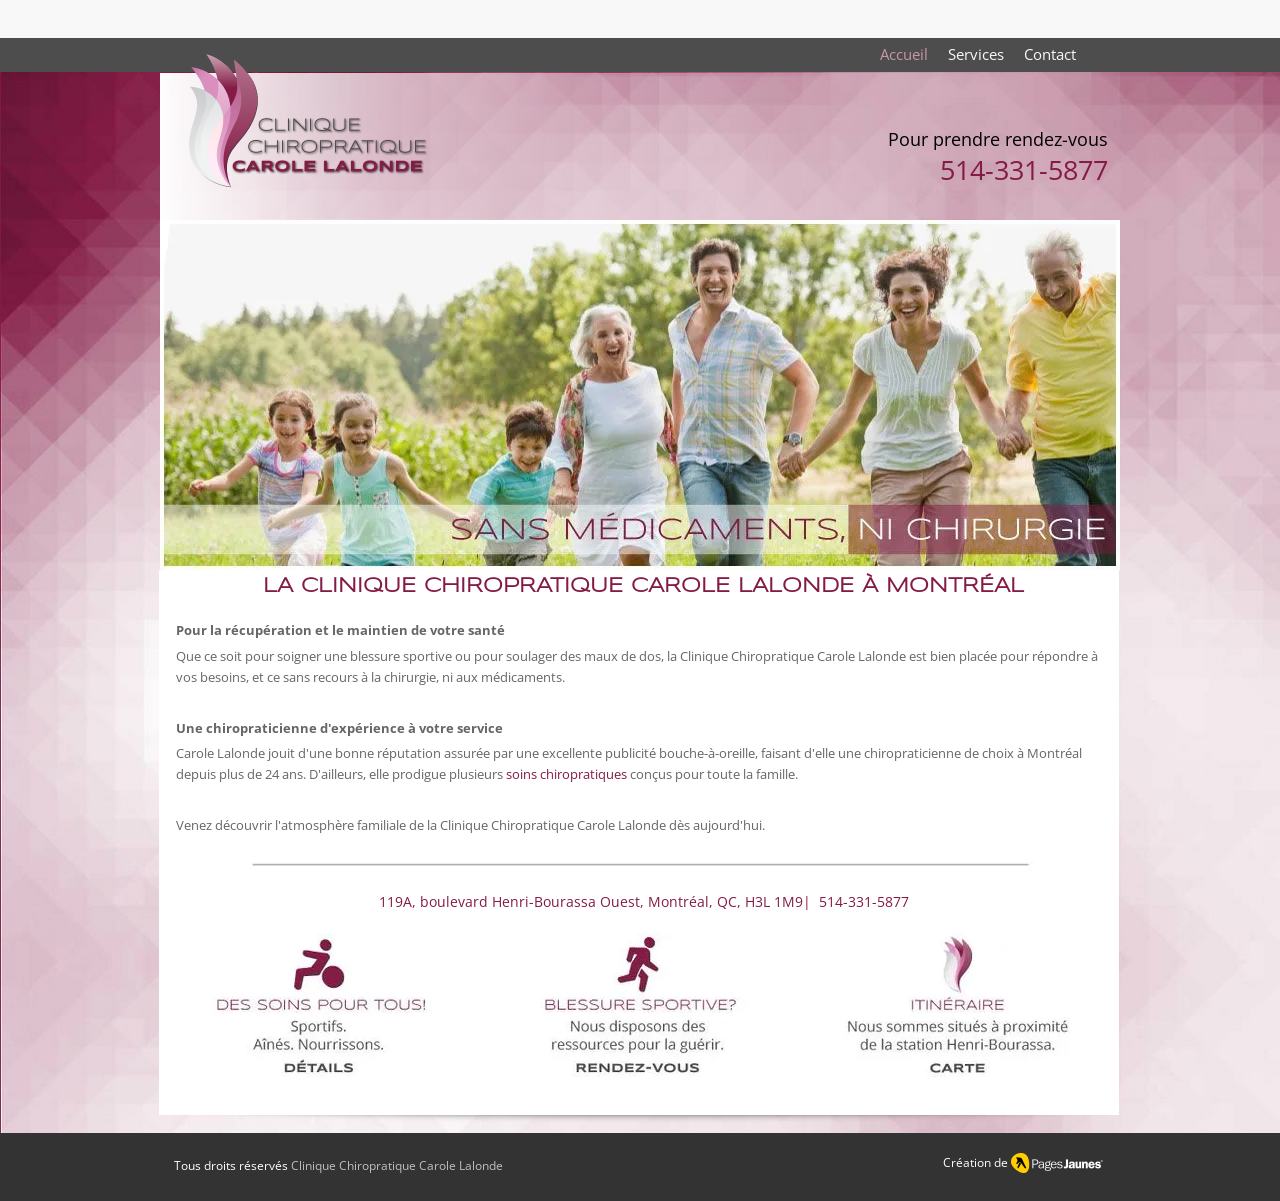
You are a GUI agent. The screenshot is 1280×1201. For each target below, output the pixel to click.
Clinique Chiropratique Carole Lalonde (397, 1165)
